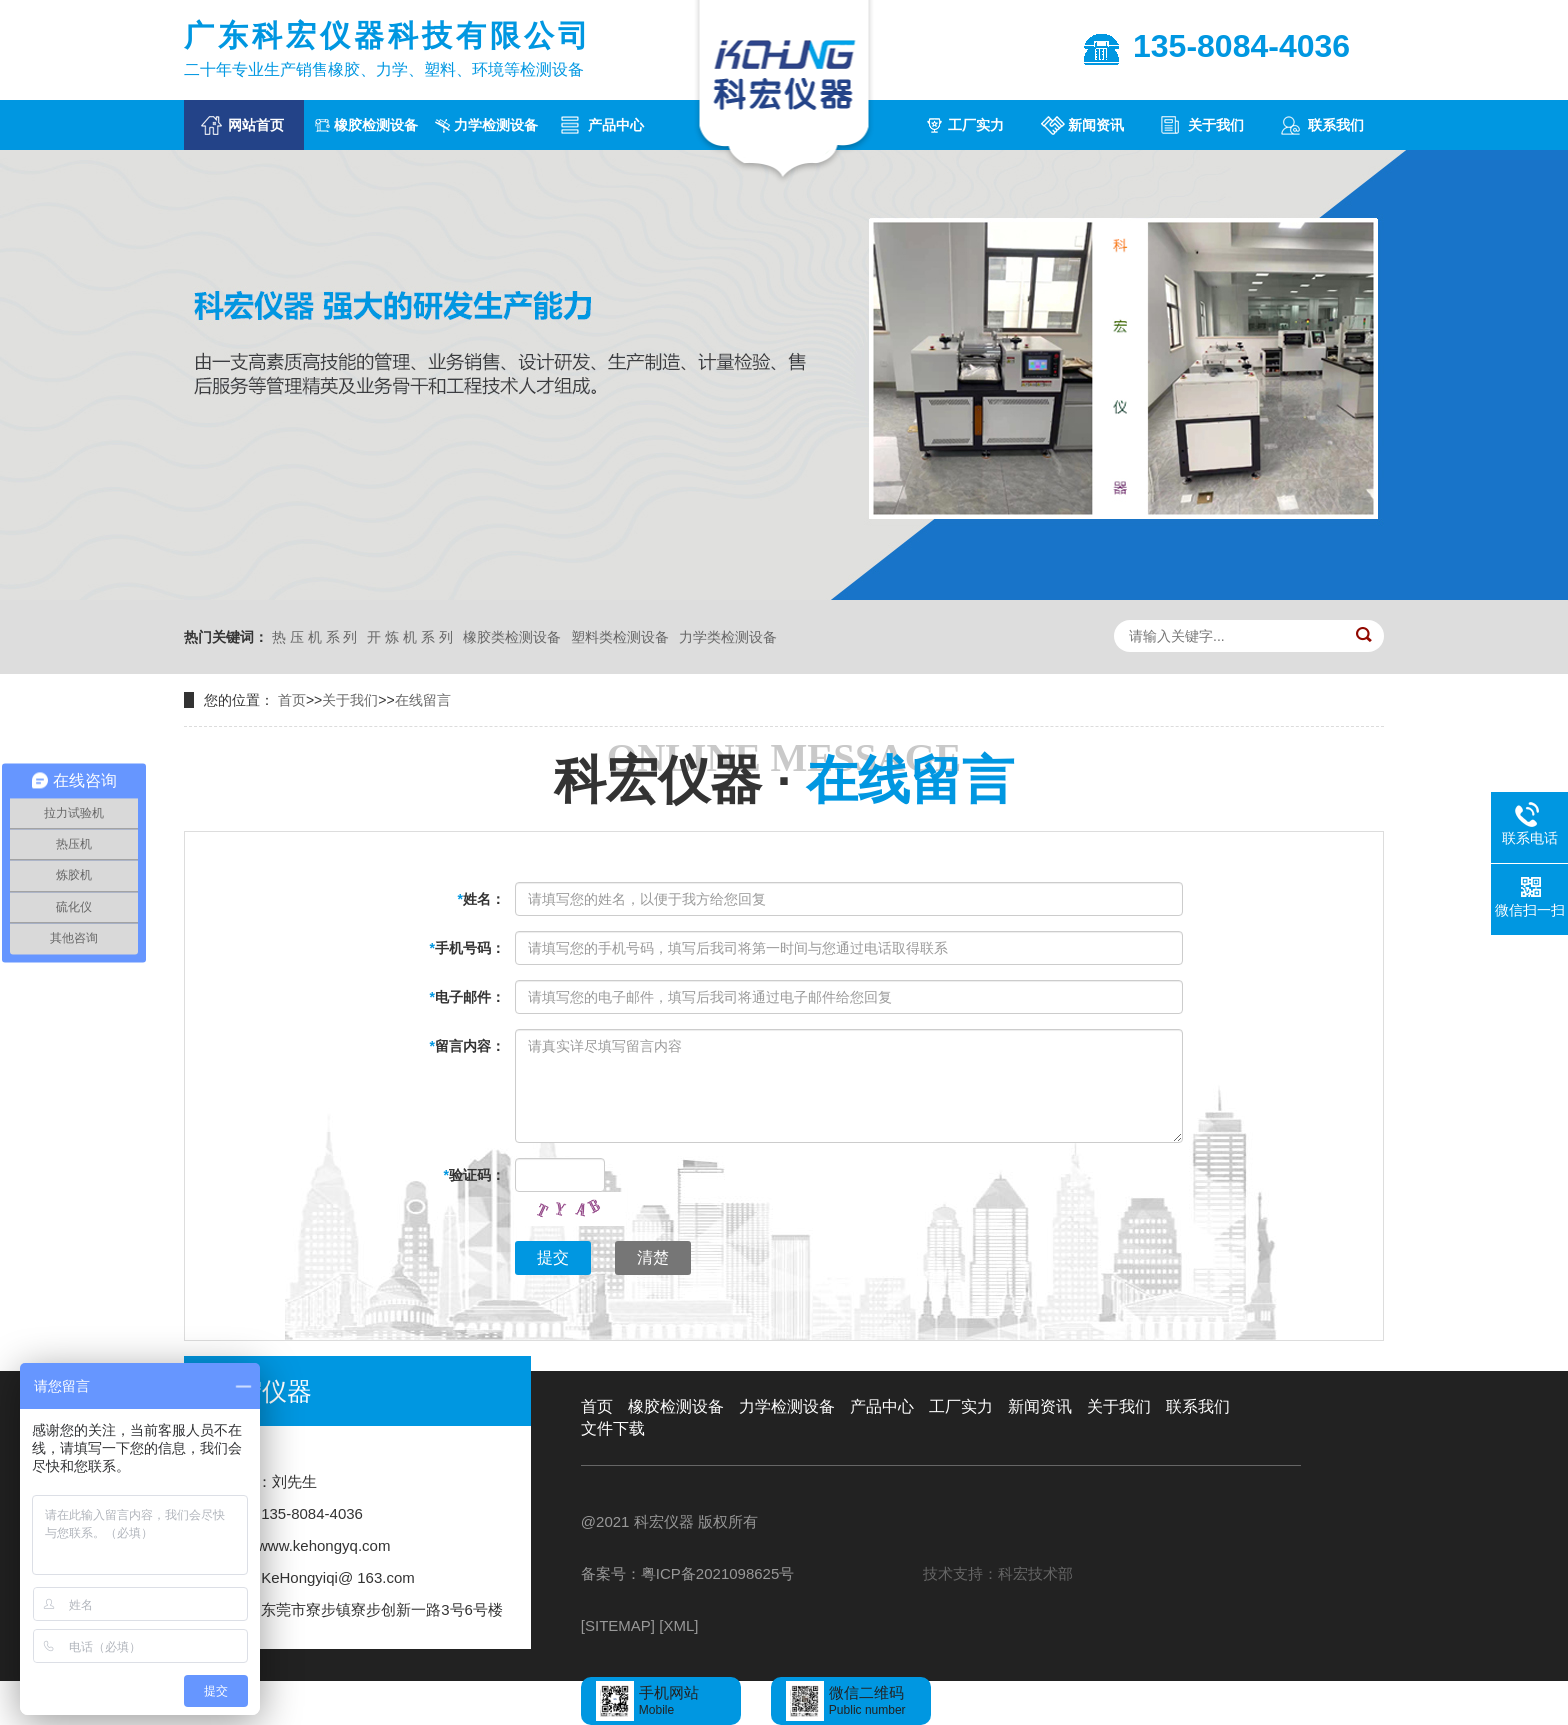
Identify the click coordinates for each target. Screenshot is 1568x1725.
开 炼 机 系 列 (410, 637)
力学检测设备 (496, 125)
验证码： (474, 1175)
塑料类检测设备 (620, 637)
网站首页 (256, 125)
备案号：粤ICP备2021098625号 (687, 1573)
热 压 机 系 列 (315, 637)
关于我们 (1216, 125)
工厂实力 (976, 125)
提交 (553, 1257)
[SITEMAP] (618, 1625)
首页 (292, 700)
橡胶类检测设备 (512, 637)
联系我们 (1336, 125)
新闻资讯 (1096, 125)
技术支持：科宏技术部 (998, 1573)
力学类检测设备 (728, 637)
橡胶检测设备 (376, 125)
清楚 (653, 1257)
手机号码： (467, 948)
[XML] (678, 1625)
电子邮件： (467, 997)
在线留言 (423, 700)
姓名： (481, 899)
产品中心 (616, 125)
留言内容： (467, 1046)
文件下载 (613, 1428)
